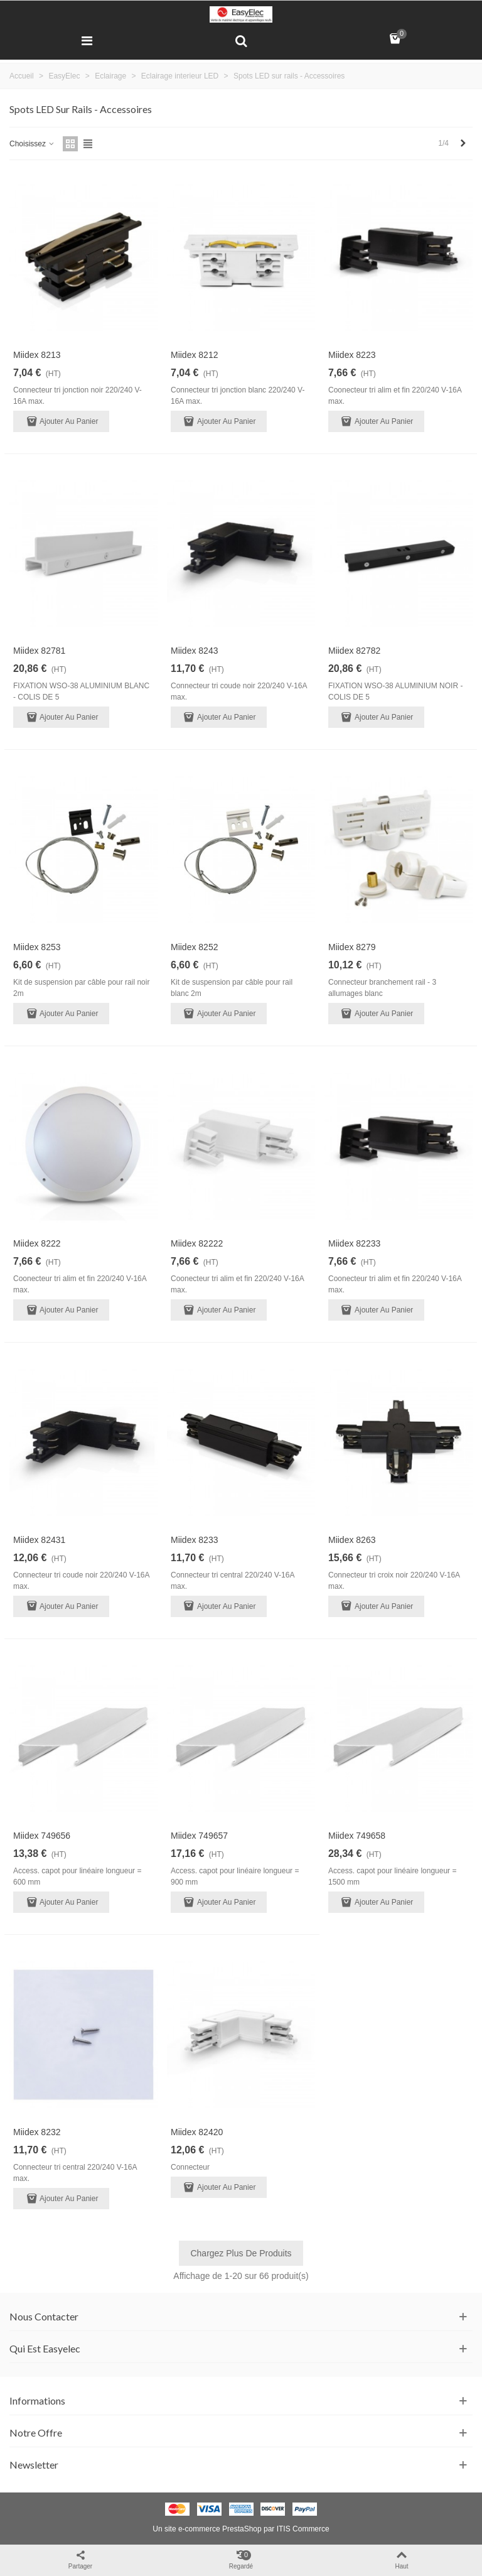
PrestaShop (242, 2529)
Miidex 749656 (41, 1836)
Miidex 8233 (194, 1540)
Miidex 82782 (354, 651)
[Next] (463, 143)
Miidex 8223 (352, 355)
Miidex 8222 (37, 1243)
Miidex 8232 (37, 2132)
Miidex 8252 (194, 947)
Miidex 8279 (352, 947)
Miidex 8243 (194, 651)
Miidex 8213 (37, 355)
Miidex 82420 (197, 2132)
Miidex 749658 (356, 1836)
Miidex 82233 (354, 1243)
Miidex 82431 (39, 1540)
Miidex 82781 (39, 651)
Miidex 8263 (352, 1540)
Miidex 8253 (37, 947)
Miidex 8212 (194, 355)
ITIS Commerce (303, 2529)
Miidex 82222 (197, 1243)
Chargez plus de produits (240, 2253)
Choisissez (32, 143)
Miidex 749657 (199, 1836)
